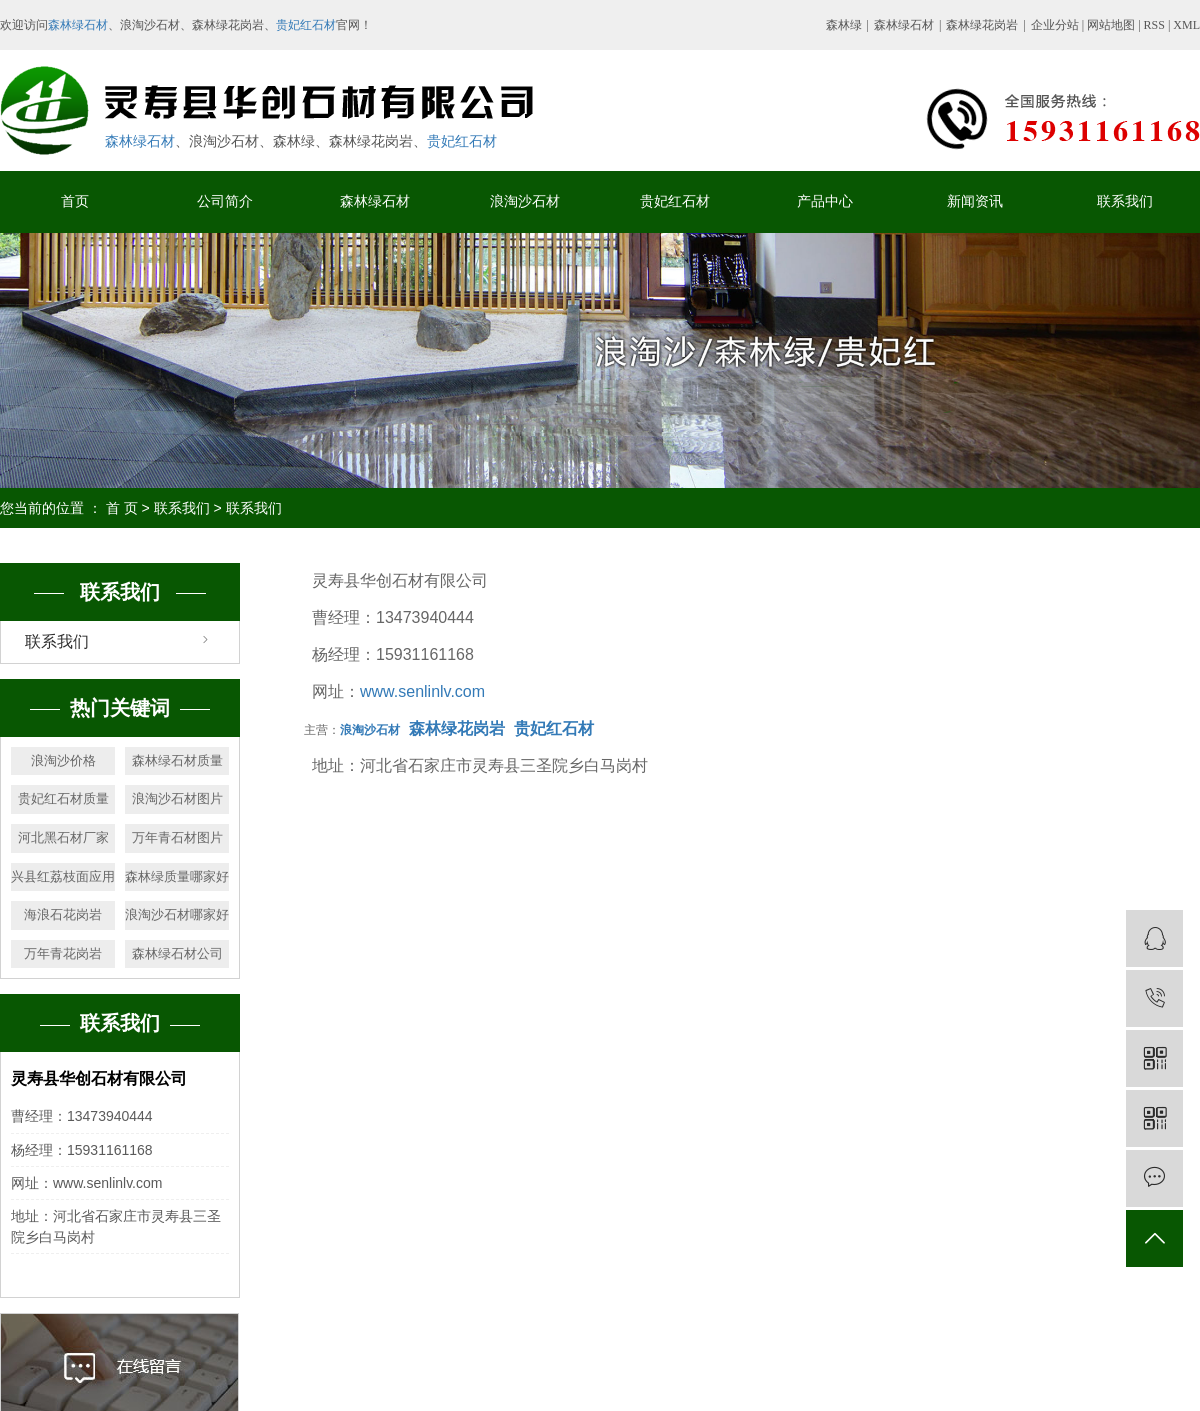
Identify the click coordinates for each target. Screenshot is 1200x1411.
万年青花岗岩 (63, 953)
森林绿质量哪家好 (177, 876)
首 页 (122, 508)
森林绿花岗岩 (982, 25)
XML (1186, 25)
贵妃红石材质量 (63, 798)
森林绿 (844, 25)
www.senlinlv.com (422, 691)
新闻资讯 (975, 201)
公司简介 (225, 201)
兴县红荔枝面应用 (63, 876)
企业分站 (1055, 25)
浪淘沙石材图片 (177, 798)
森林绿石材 (78, 25)
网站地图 (1112, 25)
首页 (75, 201)
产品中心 (825, 201)
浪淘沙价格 (63, 760)
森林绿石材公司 (177, 953)
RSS (1154, 25)
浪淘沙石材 (525, 201)
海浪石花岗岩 (63, 914)
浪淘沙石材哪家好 (177, 914)
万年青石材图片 (177, 837)
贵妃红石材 (306, 25)
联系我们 (1125, 201)
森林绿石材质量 (177, 760)
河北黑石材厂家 (63, 837)
